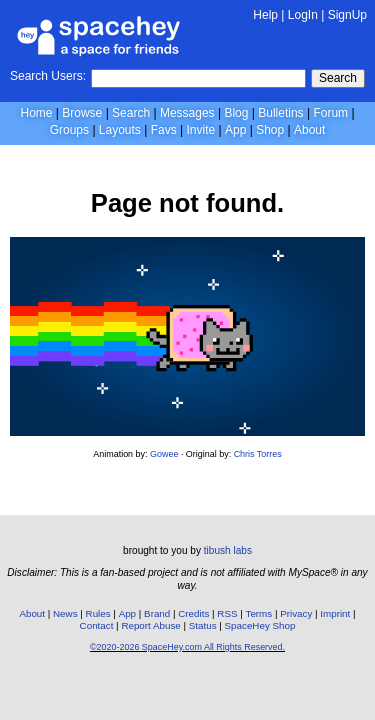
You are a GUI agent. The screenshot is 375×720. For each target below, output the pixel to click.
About (309, 130)
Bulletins (280, 113)
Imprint (335, 613)
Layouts (120, 130)
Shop (270, 130)
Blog (236, 113)
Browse (82, 113)
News (65, 613)
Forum (330, 113)
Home (36, 113)
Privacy (296, 613)
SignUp (347, 15)
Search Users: (48, 76)
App (235, 130)
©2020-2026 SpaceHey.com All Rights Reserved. (187, 647)
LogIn (303, 15)
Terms (259, 613)
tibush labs (228, 550)
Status (203, 625)
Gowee (164, 454)
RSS (227, 613)
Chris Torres (258, 454)
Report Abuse (150, 625)
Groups (69, 130)
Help (265, 15)
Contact (97, 625)
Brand (157, 613)
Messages (187, 113)
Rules (98, 613)
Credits (193, 613)
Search (338, 78)
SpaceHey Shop (260, 625)
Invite (200, 130)
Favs (164, 130)
